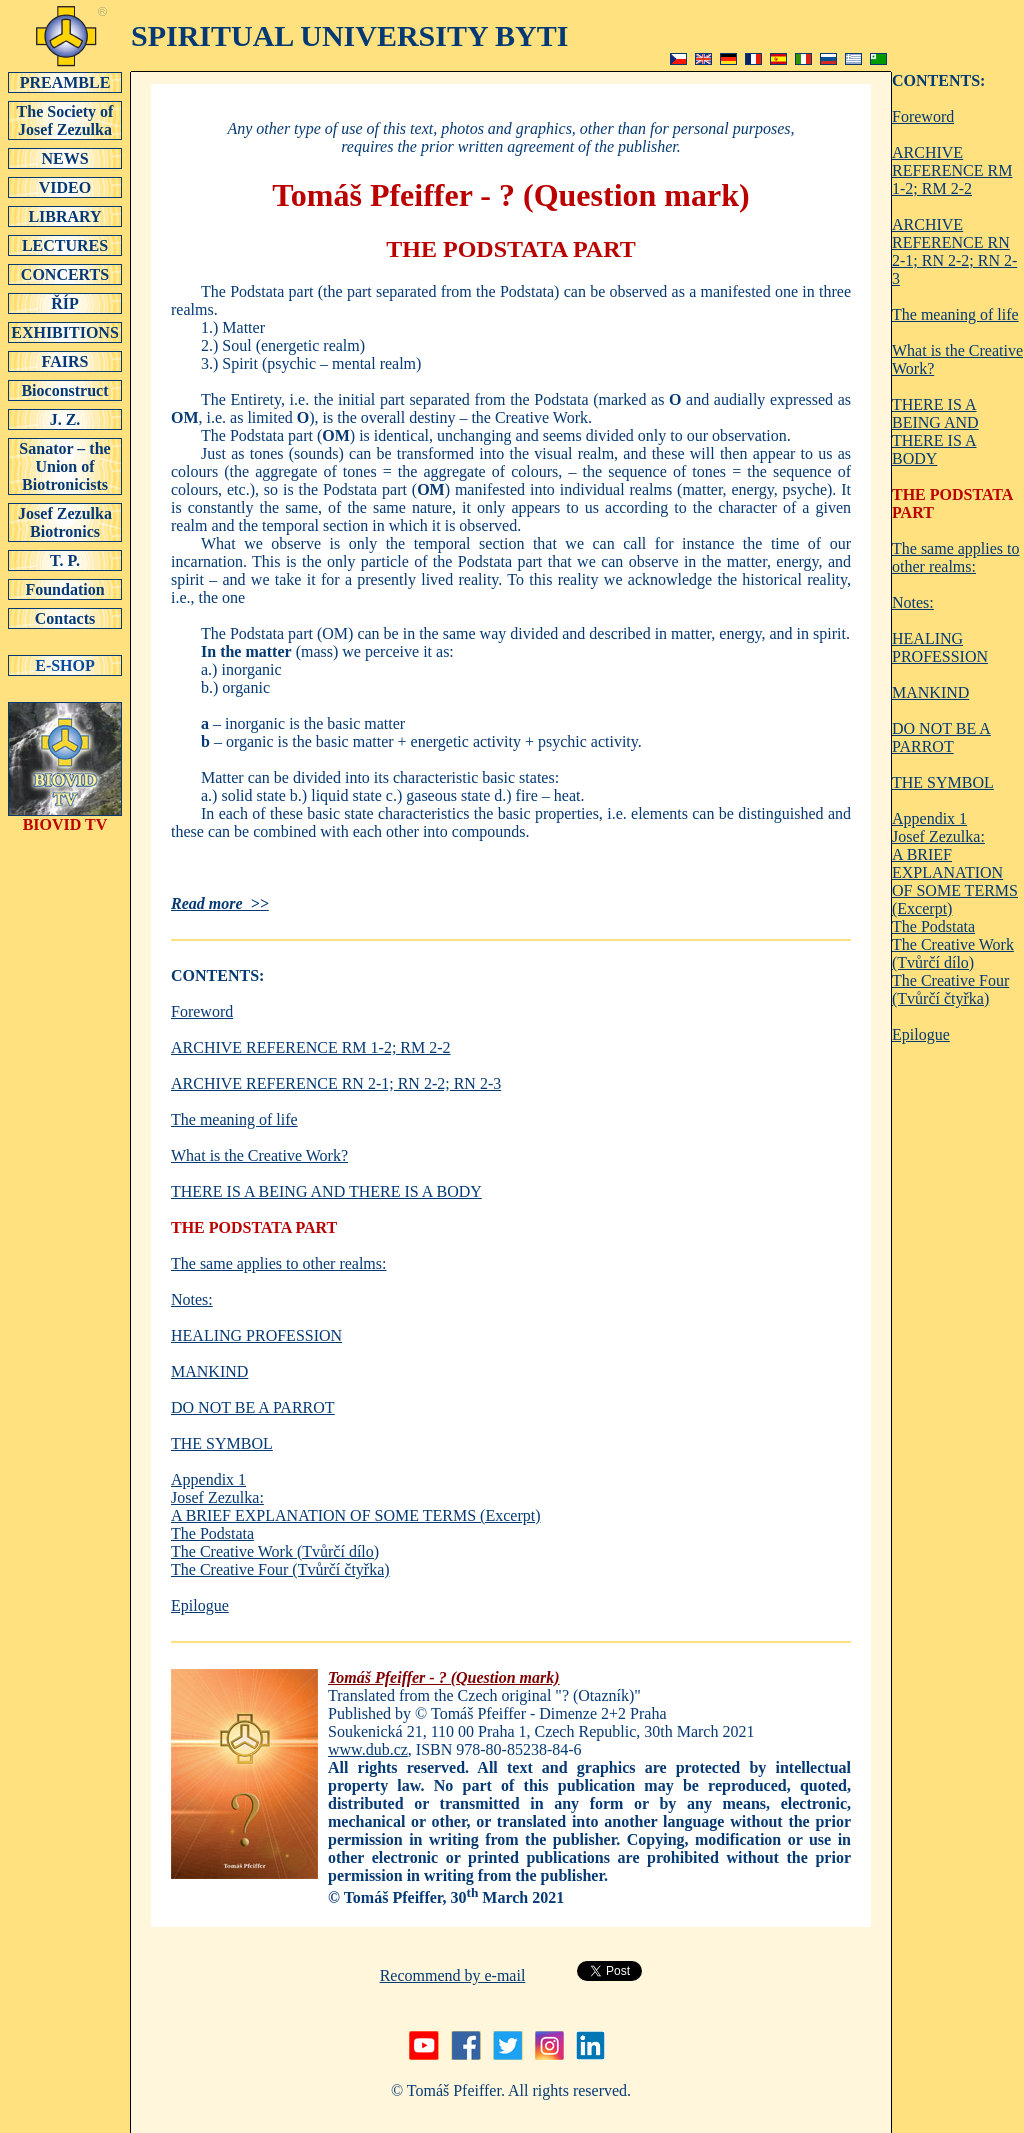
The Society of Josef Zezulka (65, 120)
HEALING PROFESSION (256, 1335)
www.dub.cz (368, 1749)
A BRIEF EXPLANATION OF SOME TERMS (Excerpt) (355, 1515)
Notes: (192, 1299)
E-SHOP (65, 665)
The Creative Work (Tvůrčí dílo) (275, 1551)
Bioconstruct (65, 390)
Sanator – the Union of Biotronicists (65, 466)
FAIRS (65, 361)
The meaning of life (234, 1119)
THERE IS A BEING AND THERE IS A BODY (326, 1191)
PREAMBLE (65, 82)
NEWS (65, 158)
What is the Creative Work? (259, 1155)
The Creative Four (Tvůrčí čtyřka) (280, 1569)
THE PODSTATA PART (254, 1227)
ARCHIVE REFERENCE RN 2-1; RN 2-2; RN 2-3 (336, 1083)
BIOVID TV (65, 817)
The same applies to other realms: (278, 1263)
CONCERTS (65, 274)
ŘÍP (65, 303)
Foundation (65, 589)
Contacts (65, 618)
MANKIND (209, 1371)
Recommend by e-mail (453, 1975)
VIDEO (65, 187)
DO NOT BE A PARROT (253, 1407)
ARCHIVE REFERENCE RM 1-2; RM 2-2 (311, 1047)
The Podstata (212, 1533)
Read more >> (220, 903)
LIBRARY (65, 216)
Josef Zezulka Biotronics (65, 522)
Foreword (202, 1011)
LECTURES (65, 245)
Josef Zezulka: (217, 1497)
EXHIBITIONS (65, 332)
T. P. (65, 560)
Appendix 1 (208, 1479)
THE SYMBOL (222, 1443)
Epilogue (200, 1605)
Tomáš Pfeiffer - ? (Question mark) (444, 1677)
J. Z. (65, 419)
